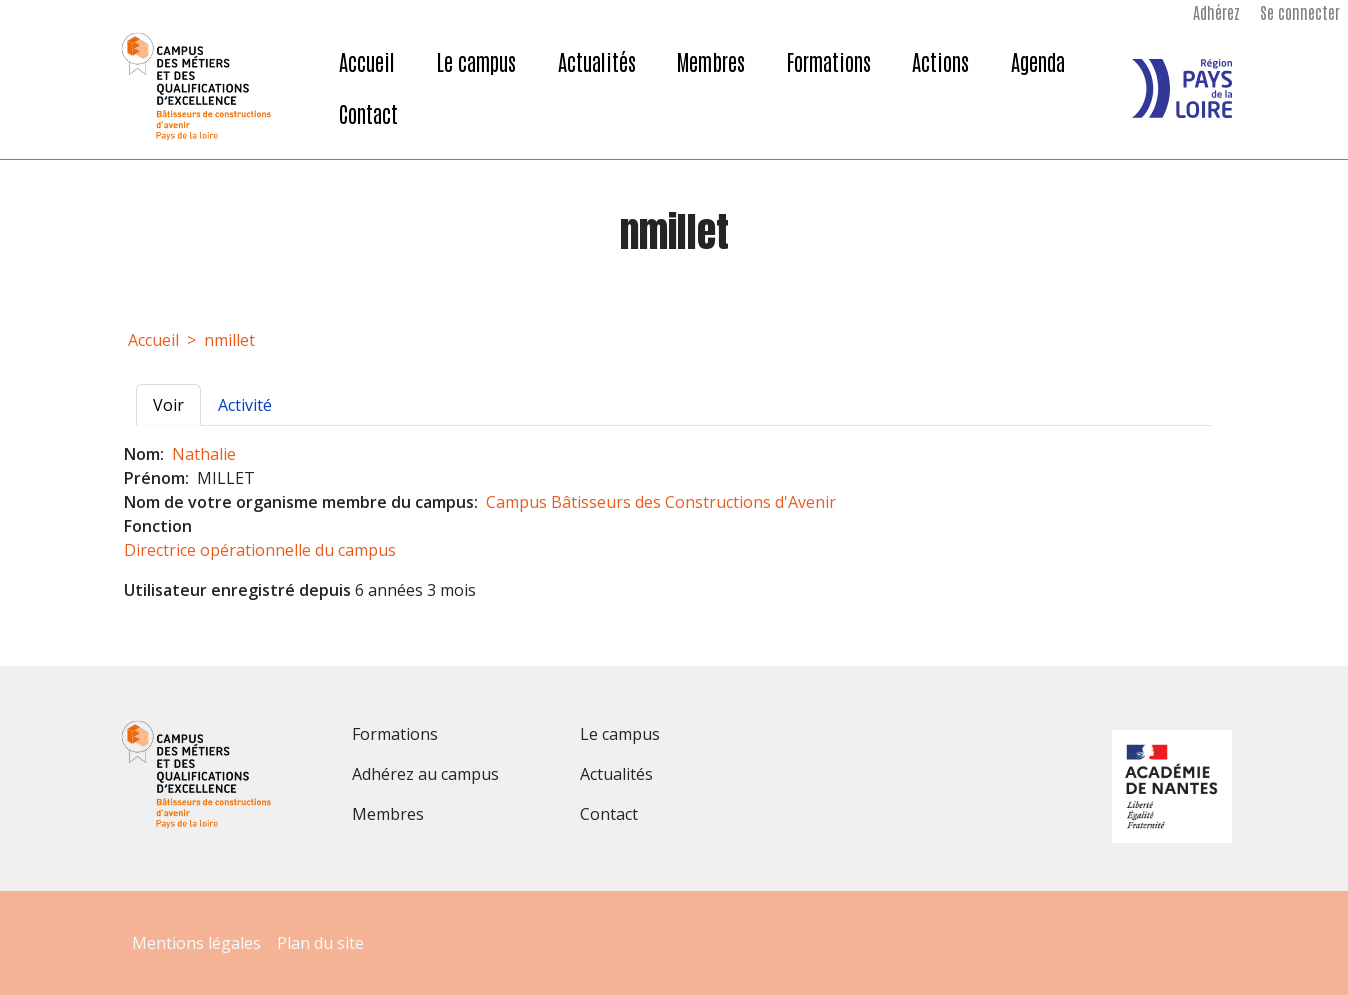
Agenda (1038, 61)
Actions (940, 61)
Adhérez (1216, 12)
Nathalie (204, 454)
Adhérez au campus (425, 774)
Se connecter (1300, 12)
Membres (711, 61)
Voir (177, 404)
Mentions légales (196, 943)
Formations (829, 61)
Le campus (476, 61)
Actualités (597, 61)
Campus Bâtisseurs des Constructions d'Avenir (661, 502)
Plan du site (320, 943)
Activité (245, 405)
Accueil (367, 61)
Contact (368, 113)
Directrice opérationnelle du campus (260, 550)
